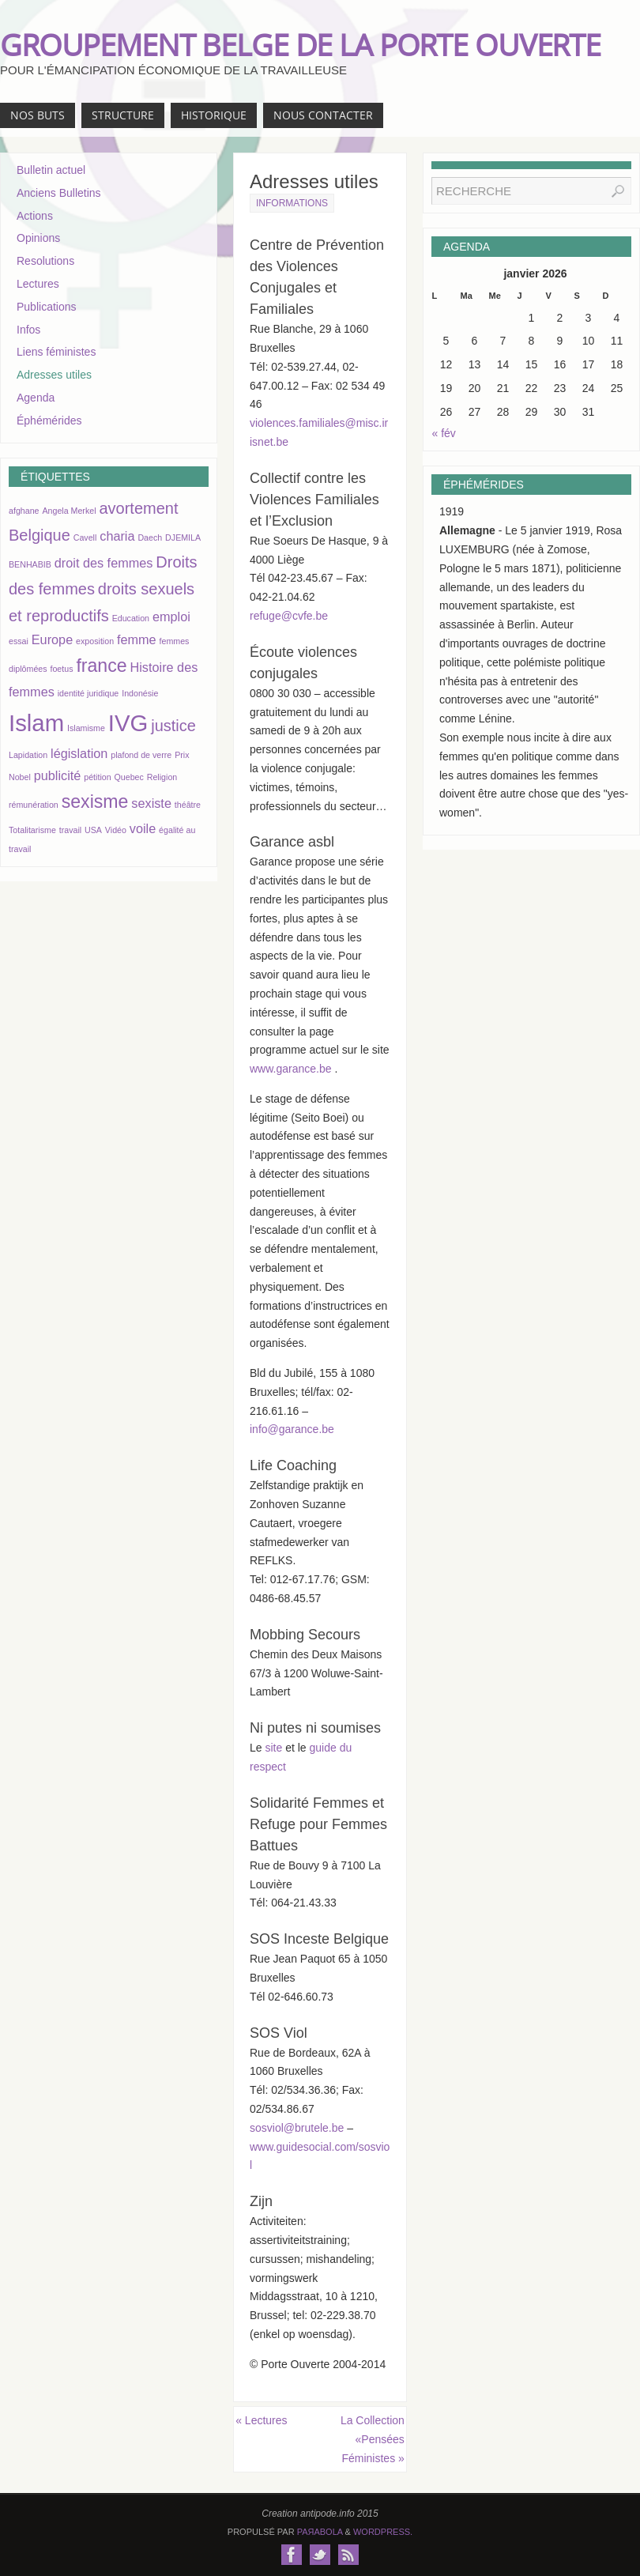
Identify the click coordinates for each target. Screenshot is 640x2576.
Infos (28, 329)
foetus (61, 668)
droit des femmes (104, 563)
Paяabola (320, 2531)
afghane (24, 510)
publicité (57, 775)
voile (143, 828)
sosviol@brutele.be (297, 2128)
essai (18, 641)
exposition (95, 641)
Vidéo (115, 830)
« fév (444, 433)
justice (173, 725)
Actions (35, 215)
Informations (292, 203)
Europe (52, 639)
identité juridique (88, 693)
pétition (97, 777)
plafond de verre (141, 755)
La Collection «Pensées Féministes (373, 2439)
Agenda (36, 397)
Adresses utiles (54, 374)
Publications (47, 306)
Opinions (38, 238)
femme (136, 639)
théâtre (188, 804)
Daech (149, 537)
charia (117, 536)
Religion (162, 777)
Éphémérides (49, 420)
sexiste (151, 803)
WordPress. (382, 2531)
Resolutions (45, 261)
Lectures (261, 2420)
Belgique (39, 535)
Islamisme (86, 728)
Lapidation (28, 755)
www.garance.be (292, 1068)
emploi (171, 616)
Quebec (129, 777)
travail (70, 830)
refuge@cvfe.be (289, 615)
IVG (128, 723)
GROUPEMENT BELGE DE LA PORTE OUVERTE (300, 44)
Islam (36, 723)
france (101, 665)
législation (79, 753)
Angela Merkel (69, 510)
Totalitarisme (32, 830)
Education (130, 618)
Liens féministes (56, 351)
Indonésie (140, 693)
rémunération (33, 804)
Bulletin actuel (51, 170)
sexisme (95, 801)
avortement (138, 508)
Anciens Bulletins (59, 193)
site (273, 1747)
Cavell (85, 537)
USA (93, 830)
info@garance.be (292, 1429)
